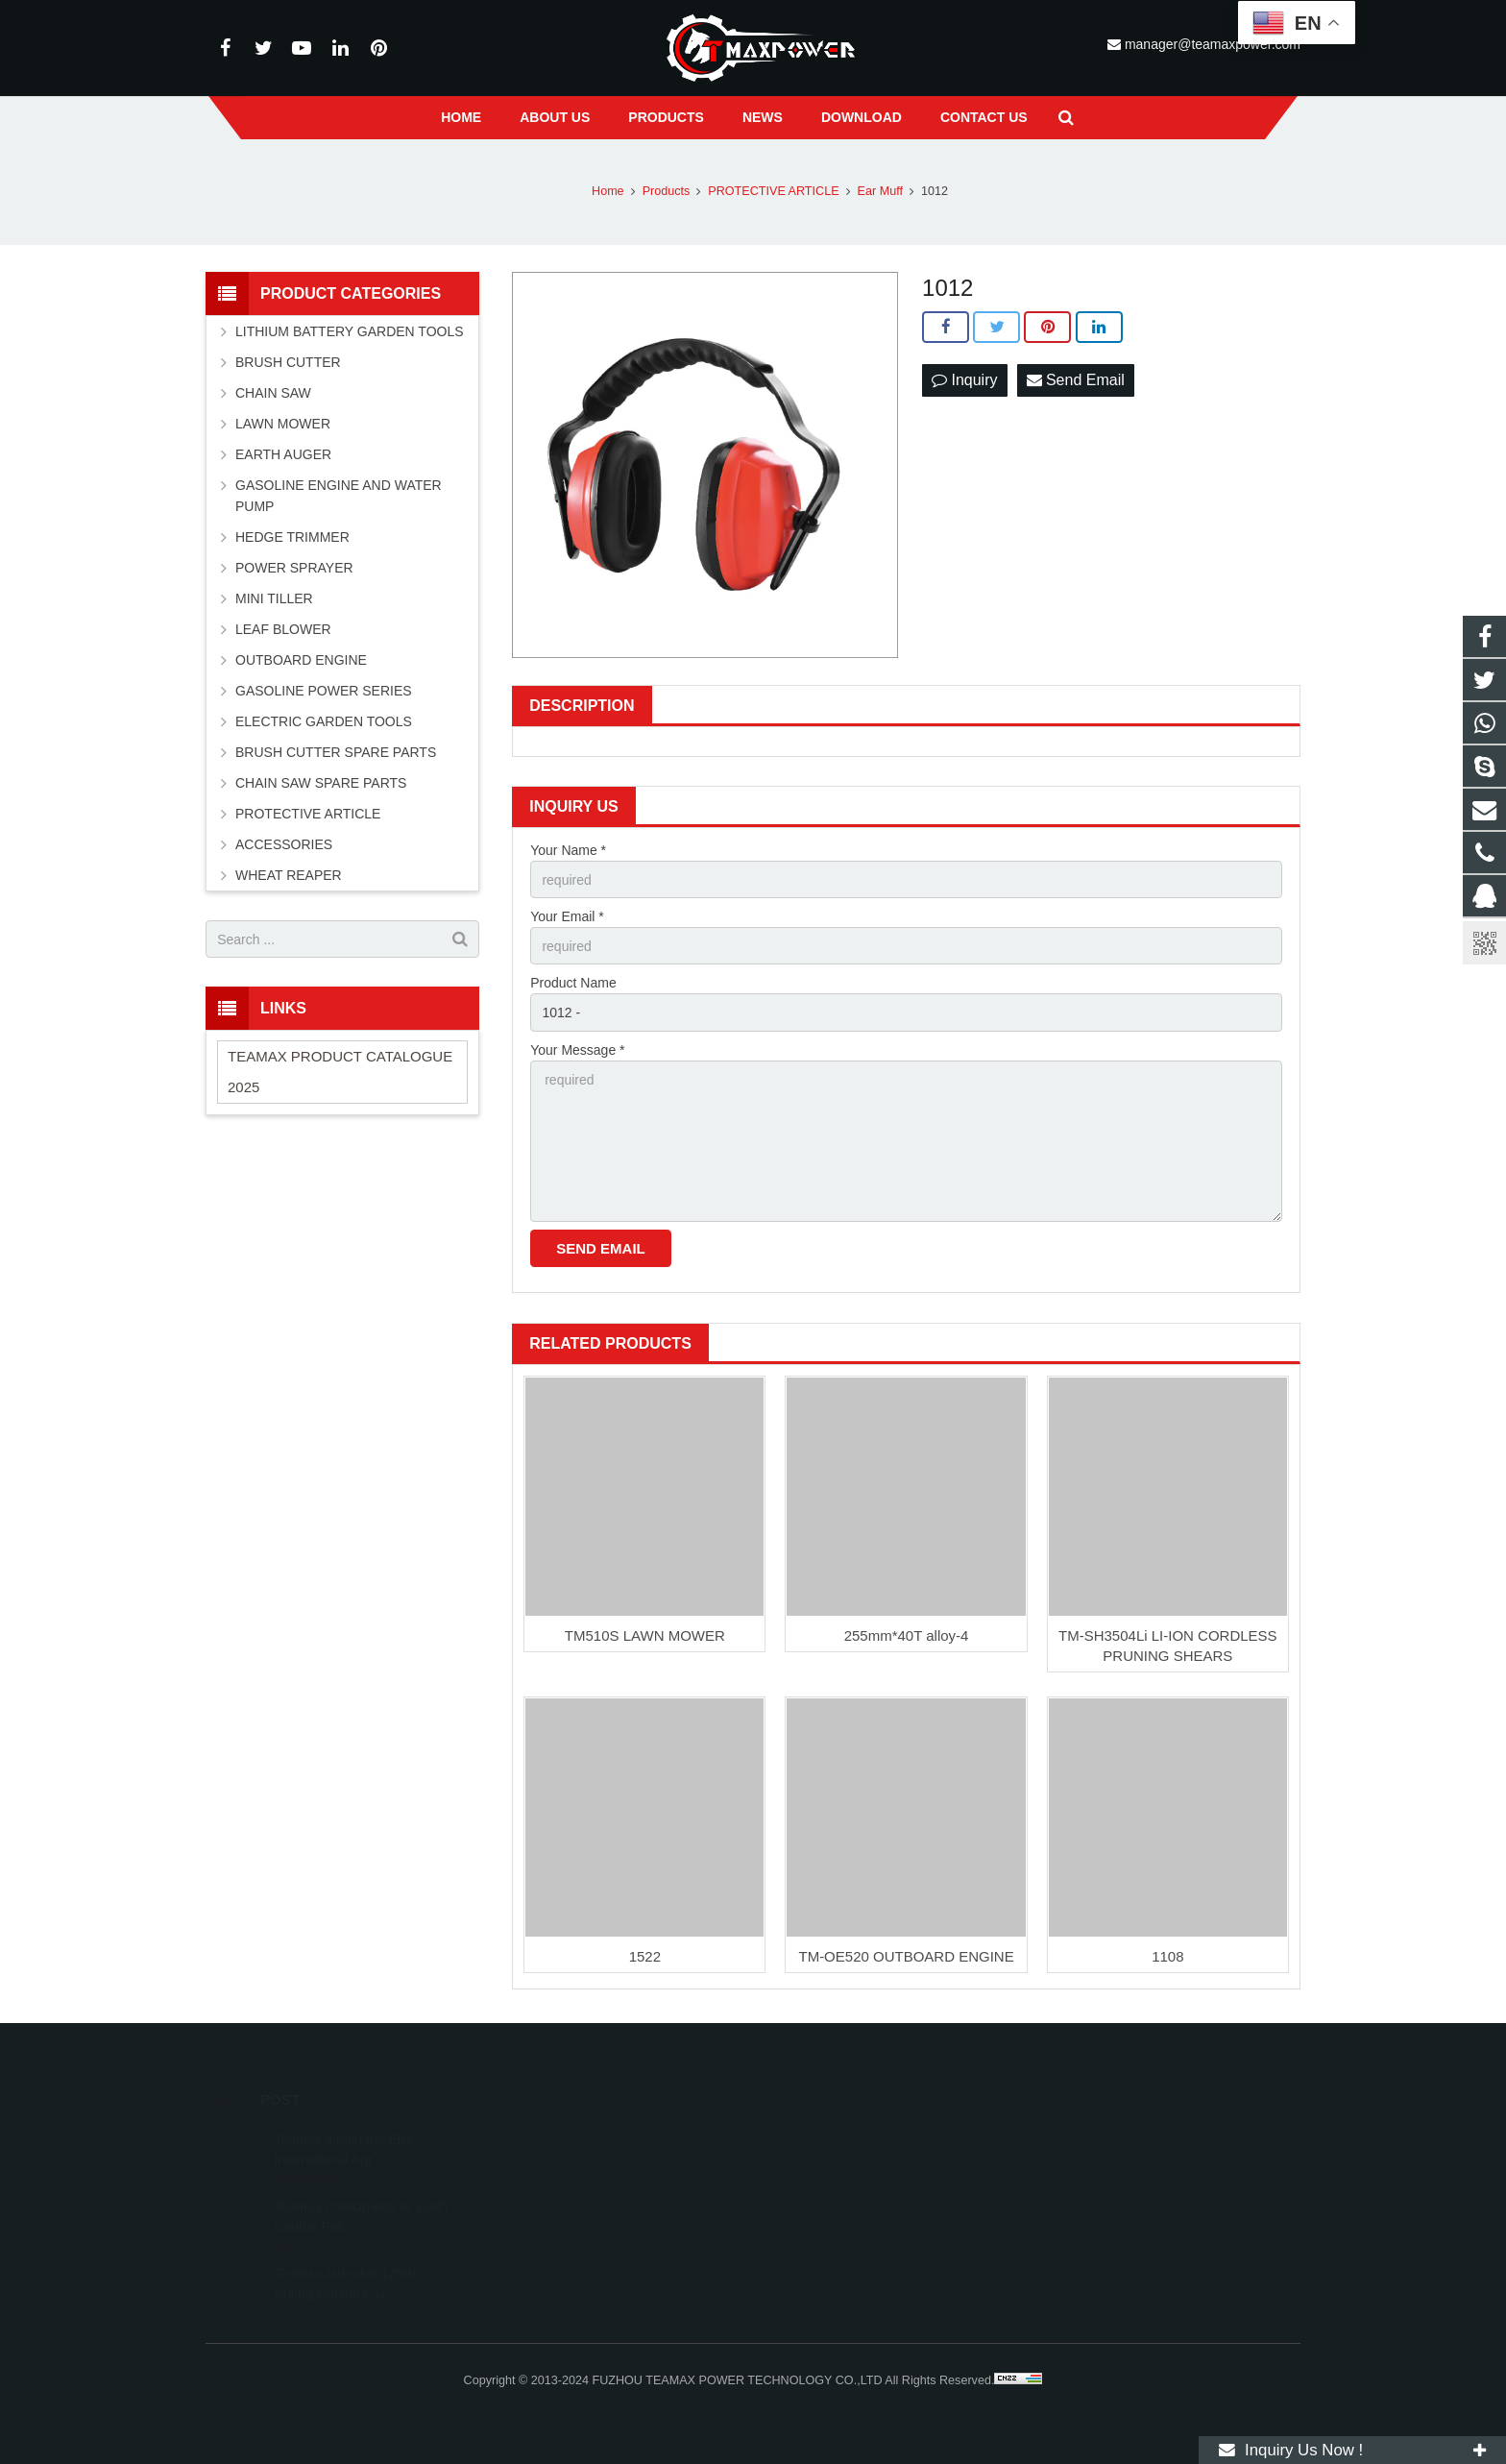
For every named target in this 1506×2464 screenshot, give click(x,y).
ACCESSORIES (283, 844)
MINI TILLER (274, 598)
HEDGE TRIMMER (292, 537)
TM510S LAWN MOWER (645, 1635)
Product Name (573, 982)
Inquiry (964, 380)
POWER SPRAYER (294, 567)
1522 (645, 1956)
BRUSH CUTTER (288, 362)
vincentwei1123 (825, 2250)
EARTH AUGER (283, 454)
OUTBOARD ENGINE (301, 660)
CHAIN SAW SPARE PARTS (320, 783)
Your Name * (568, 850)
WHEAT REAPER (288, 875)
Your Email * (567, 916)
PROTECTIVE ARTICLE (307, 813)
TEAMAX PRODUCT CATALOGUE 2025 (340, 1071)
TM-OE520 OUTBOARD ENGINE (905, 1956)
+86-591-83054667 (834, 2194)
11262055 (812, 2138)
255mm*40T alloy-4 (906, 1635)
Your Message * (577, 1050)
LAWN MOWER (282, 423)
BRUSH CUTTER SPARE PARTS (335, 752)
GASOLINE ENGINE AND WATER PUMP (338, 495)
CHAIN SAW (273, 393)
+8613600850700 (831, 2166)
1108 (1167, 1956)
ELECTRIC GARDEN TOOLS (323, 721)
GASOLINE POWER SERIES (323, 690)
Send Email (1076, 380)
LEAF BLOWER (283, 629)
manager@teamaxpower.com (1210, 44)
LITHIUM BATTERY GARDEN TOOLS (349, 331)
